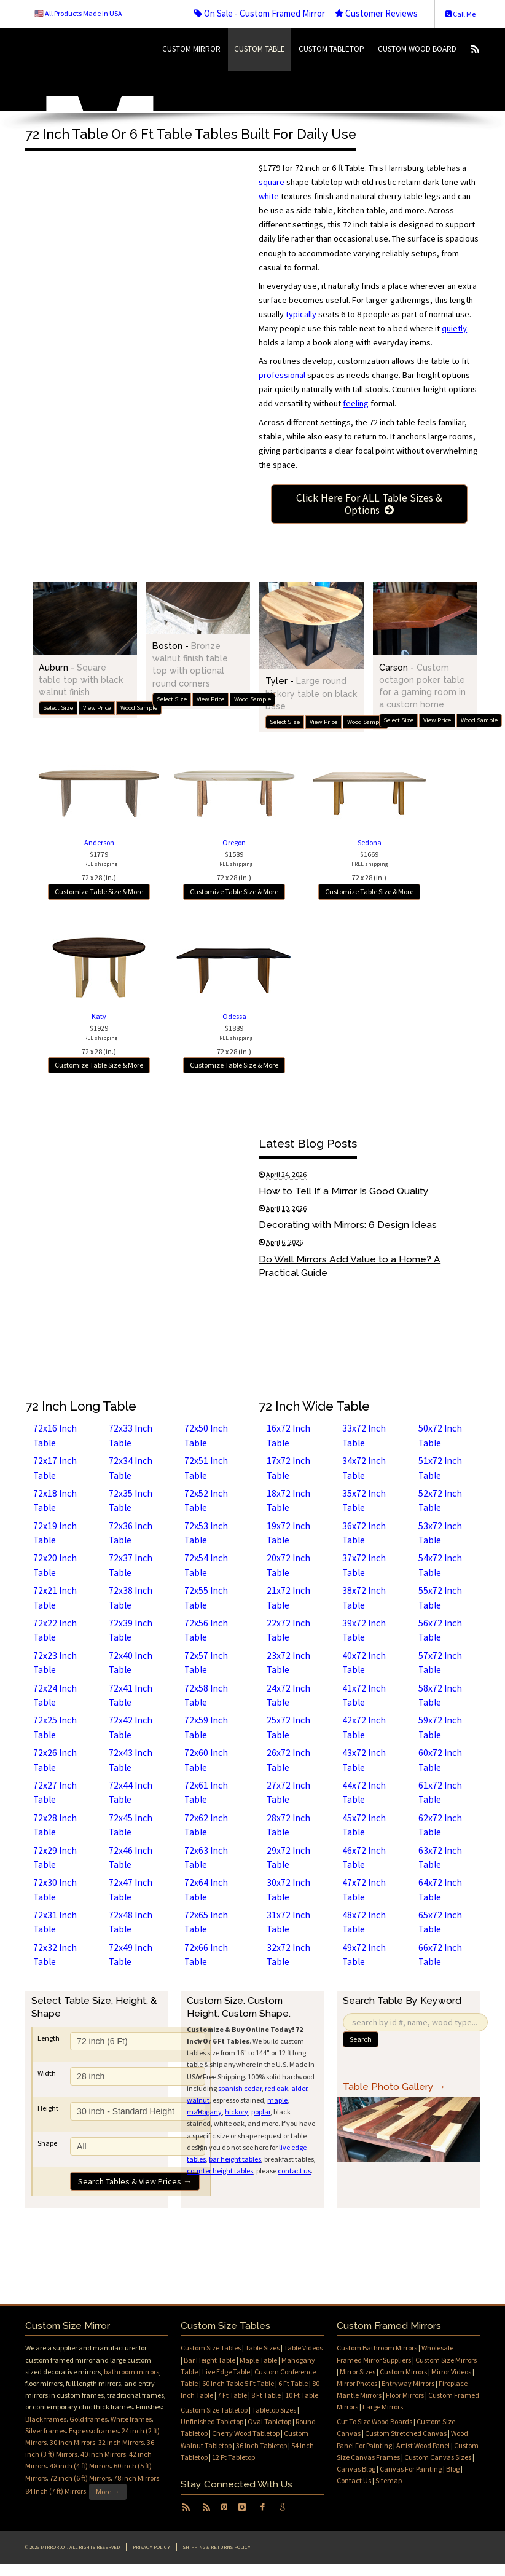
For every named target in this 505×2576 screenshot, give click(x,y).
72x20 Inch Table (55, 1565)
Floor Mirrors (405, 2395)
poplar (260, 2111)
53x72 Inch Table (440, 1533)
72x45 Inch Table (130, 1825)
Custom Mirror (191, 49)
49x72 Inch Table (364, 1954)
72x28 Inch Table (55, 1825)
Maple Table (258, 2360)
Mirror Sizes (357, 2371)
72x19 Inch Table (55, 1533)
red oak (276, 2088)
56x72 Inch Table (440, 1630)
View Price (97, 708)
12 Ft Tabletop (233, 2457)
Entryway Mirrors (408, 2383)
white (269, 196)
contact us (294, 2170)
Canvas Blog (356, 2468)
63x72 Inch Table (440, 1857)
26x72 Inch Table (288, 1760)
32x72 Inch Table (288, 1954)
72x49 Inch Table (130, 1954)
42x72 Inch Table (364, 1727)
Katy (99, 1016)
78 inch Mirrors (136, 2478)
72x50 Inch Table (206, 1435)
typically (301, 314)
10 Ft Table (301, 2395)
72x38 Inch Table (130, 1597)
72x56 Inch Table (206, 1630)
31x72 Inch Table (288, 1922)
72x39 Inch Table (130, 1630)
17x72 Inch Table (288, 1468)
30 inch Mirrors (72, 2442)
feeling (356, 403)
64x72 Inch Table (440, 1889)
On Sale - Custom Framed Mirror (259, 13)
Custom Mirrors (403, 2371)
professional (282, 374)
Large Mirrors (382, 2406)
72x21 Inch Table (55, 1597)
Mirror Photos (357, 2383)
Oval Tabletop (269, 2421)
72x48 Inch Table (130, 1922)
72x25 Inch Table (55, 1727)
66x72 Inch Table (440, 1954)
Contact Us (354, 2480)
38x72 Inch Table (364, 1597)
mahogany (204, 2111)
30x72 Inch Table (288, 1889)
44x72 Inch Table (364, 1792)
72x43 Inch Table (130, 1760)
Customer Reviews (376, 13)
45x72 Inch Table (364, 1825)
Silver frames (45, 2430)
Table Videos (303, 2347)
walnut (198, 2100)
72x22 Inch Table (55, 1630)
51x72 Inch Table (440, 1468)
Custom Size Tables (211, 2347)
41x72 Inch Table (364, 1695)
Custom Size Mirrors (446, 2360)
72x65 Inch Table (206, 1922)
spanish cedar (240, 2088)
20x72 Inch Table (288, 1565)
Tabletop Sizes (274, 2409)
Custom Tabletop (331, 49)
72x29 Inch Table (55, 1857)
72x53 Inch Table (206, 1533)
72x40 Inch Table (130, 1663)
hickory (236, 2111)
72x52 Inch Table (206, 1500)
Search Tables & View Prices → (135, 2181)
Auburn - (81, 679)
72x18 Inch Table (55, 1500)
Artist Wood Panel (423, 2445)
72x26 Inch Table (55, 1760)
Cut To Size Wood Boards (374, 2421)
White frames (131, 2419)
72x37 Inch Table (130, 1565)
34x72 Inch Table (364, 1468)
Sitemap (388, 2480)
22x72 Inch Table (288, 1630)
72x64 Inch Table (206, 1889)
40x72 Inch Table (364, 1663)
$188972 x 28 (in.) (234, 1039)
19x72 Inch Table (288, 1533)
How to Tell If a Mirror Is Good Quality (344, 1191)
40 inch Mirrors (103, 2454)
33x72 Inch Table (364, 1435)
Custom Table (259, 49)
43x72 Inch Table (364, 1760)
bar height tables (235, 2159)
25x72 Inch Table (288, 1727)
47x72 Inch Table (364, 1889)
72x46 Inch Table (130, 1857)
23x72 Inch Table (288, 1663)
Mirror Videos (451, 2371)
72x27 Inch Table (55, 1792)
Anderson (99, 842)
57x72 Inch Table (440, 1663)
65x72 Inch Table (440, 1922)
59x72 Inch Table (440, 1727)
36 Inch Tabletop (261, 2445)
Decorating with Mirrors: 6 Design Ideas (348, 1225)
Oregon (234, 842)
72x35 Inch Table (130, 1500)
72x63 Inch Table (206, 1857)
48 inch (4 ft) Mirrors (80, 2465)
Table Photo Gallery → (394, 2086)
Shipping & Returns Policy (217, 2547)
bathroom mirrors (131, 2371)
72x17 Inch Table (55, 1468)
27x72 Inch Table (288, 1792)
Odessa (234, 1016)
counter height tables (220, 2170)
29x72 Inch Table (288, 1857)
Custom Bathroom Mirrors (377, 2347)
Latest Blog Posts (308, 1143)
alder (299, 2088)
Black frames (45, 2419)
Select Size (58, 708)
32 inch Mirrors (121, 2442)
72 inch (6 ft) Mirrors (80, 2478)
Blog (453, 2468)
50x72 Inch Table (440, 1435)
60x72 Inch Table (440, 1760)
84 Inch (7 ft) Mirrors (55, 2490)
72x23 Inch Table (55, 1663)
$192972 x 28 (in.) (99, 1039)
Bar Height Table (209, 2360)
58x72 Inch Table (440, 1695)
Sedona (370, 842)
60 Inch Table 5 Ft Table (238, 2383)
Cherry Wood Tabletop (246, 2433)
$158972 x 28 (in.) (234, 865)
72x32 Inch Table (55, 1954)
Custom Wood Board (417, 49)
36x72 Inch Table (364, 1533)
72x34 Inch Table (130, 1468)
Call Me (460, 13)
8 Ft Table (266, 2395)
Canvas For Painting (411, 2468)
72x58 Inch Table (206, 1695)
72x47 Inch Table (130, 1889)
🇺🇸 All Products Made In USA (78, 13)
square (271, 181)
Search (361, 2039)
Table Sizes (262, 2347)
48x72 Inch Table (364, 1922)
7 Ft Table (232, 2395)
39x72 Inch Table (364, 1630)
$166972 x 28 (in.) (369, 865)
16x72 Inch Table (288, 1435)
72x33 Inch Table (130, 1435)
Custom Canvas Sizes (437, 2457)
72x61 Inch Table (206, 1792)
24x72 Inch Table (288, 1695)
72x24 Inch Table (55, 1695)
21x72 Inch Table (288, 1597)
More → (108, 2491)
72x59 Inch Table (206, 1727)
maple (277, 2100)
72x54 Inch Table (206, 1565)
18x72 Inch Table (288, 1500)
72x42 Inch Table (130, 1727)
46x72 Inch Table (364, 1857)
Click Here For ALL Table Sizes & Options (369, 504)
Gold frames (88, 2419)
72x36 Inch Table (130, 1533)
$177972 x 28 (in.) (99, 865)
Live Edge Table (226, 2371)
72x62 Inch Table (206, 1825)
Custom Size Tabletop (214, 2409)
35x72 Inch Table (364, 1500)
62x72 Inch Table (440, 1825)
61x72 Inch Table (440, 1792)
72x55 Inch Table (206, 1597)
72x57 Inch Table (206, 1663)
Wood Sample (138, 708)
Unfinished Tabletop (212, 2421)
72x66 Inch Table (206, 1954)
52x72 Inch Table (440, 1500)
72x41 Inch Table (130, 1695)
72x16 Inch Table (55, 1435)
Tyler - (311, 693)
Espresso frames (94, 2430)
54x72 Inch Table (440, 1565)
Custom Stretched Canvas (406, 2433)
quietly (454, 328)
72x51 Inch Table (206, 1468)
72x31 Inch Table (55, 1922)
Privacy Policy (151, 2547)
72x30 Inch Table (55, 1889)
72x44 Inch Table (130, 1792)
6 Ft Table (293, 2383)
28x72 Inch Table (288, 1825)
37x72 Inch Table (364, 1565)
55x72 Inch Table (440, 1597)
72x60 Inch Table (206, 1760)
